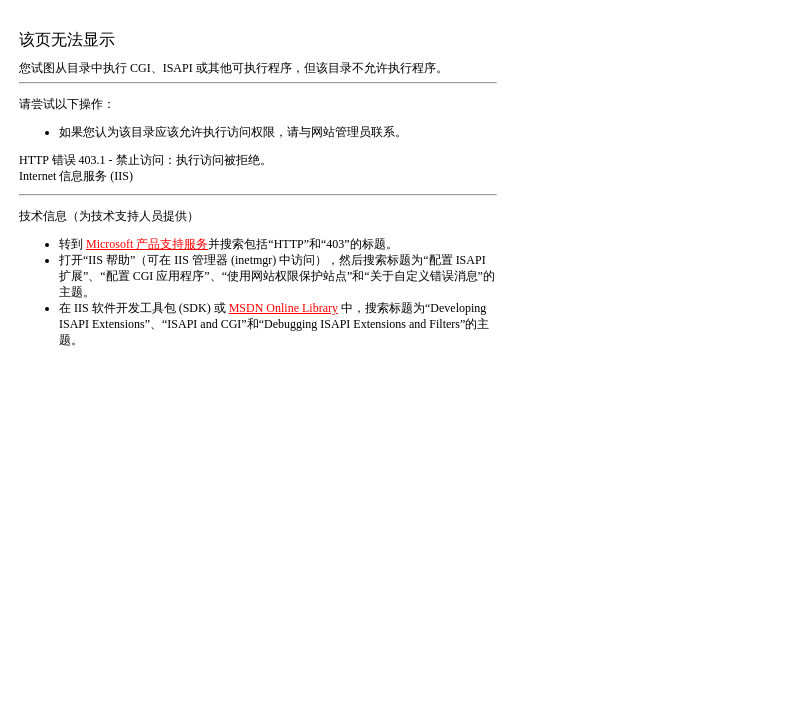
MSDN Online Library (283, 308)
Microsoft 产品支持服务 (147, 244)
